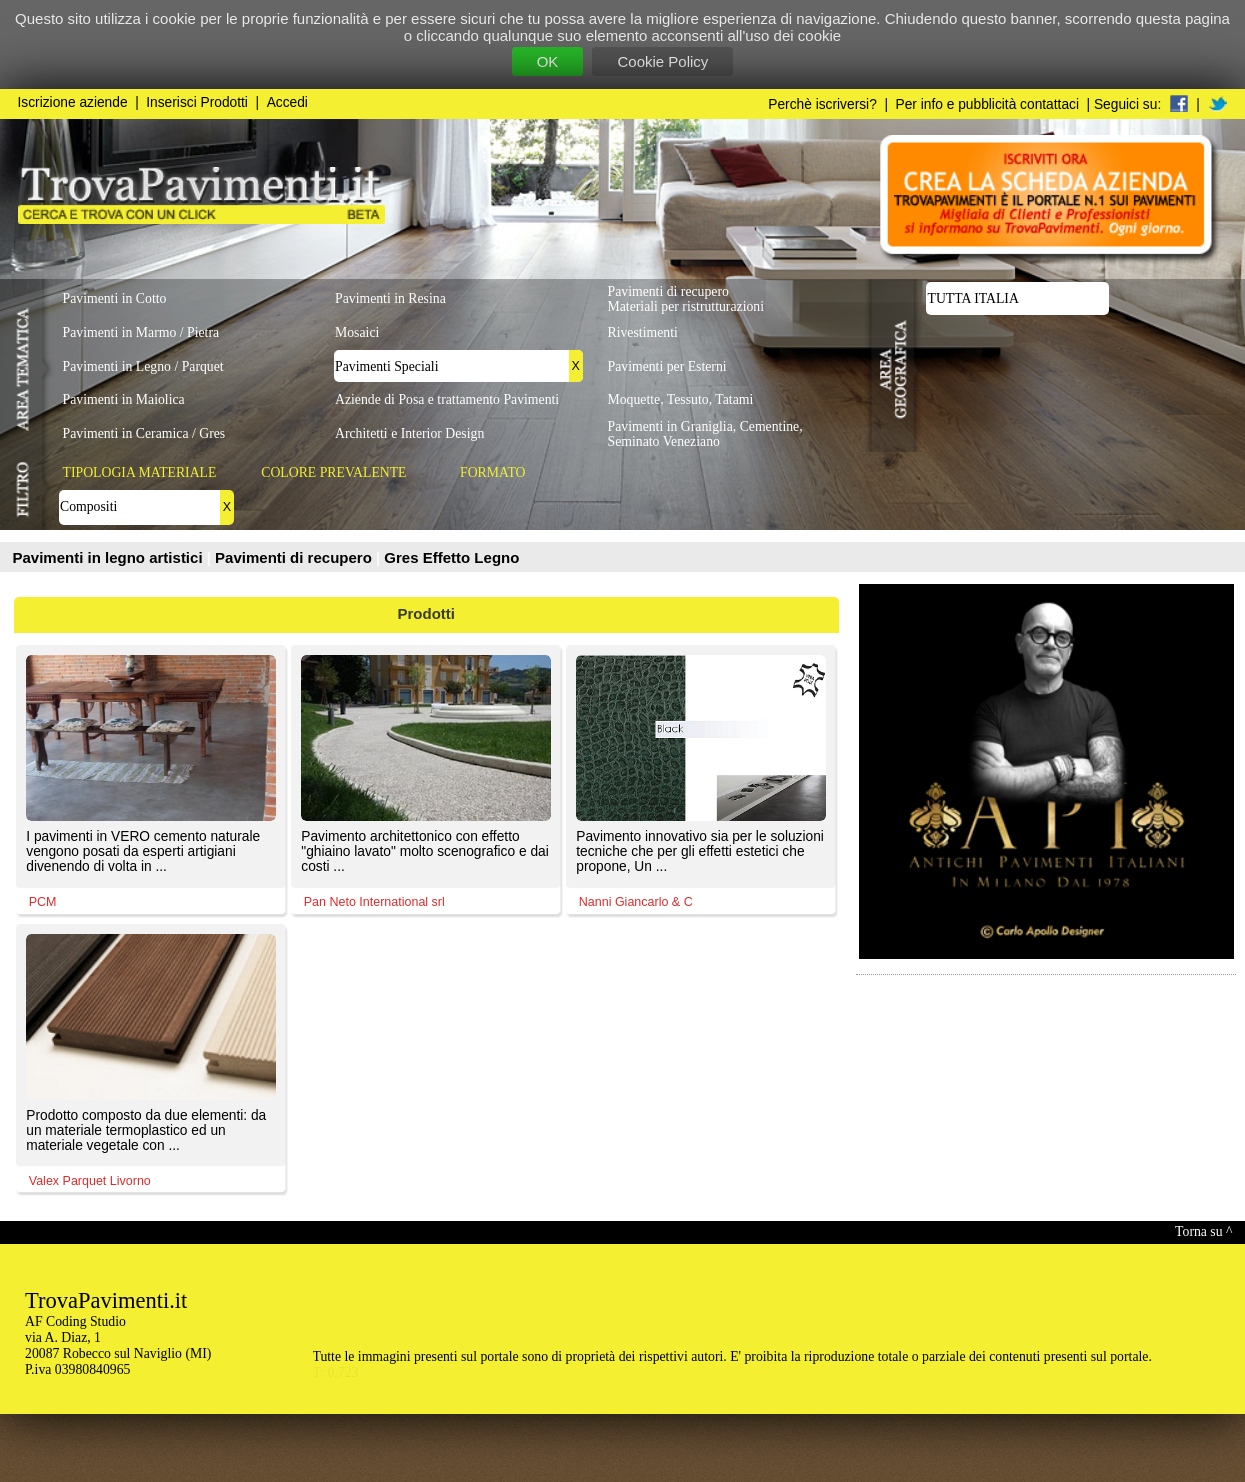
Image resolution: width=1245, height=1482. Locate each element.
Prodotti (427, 613)
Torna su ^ (1203, 1231)
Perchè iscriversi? (822, 104)
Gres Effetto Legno (451, 557)
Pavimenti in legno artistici (110, 557)
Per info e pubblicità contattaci (987, 104)
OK (548, 61)
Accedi (287, 102)
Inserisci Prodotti (197, 102)
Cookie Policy (662, 61)
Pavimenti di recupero (295, 557)
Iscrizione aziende (73, 102)
